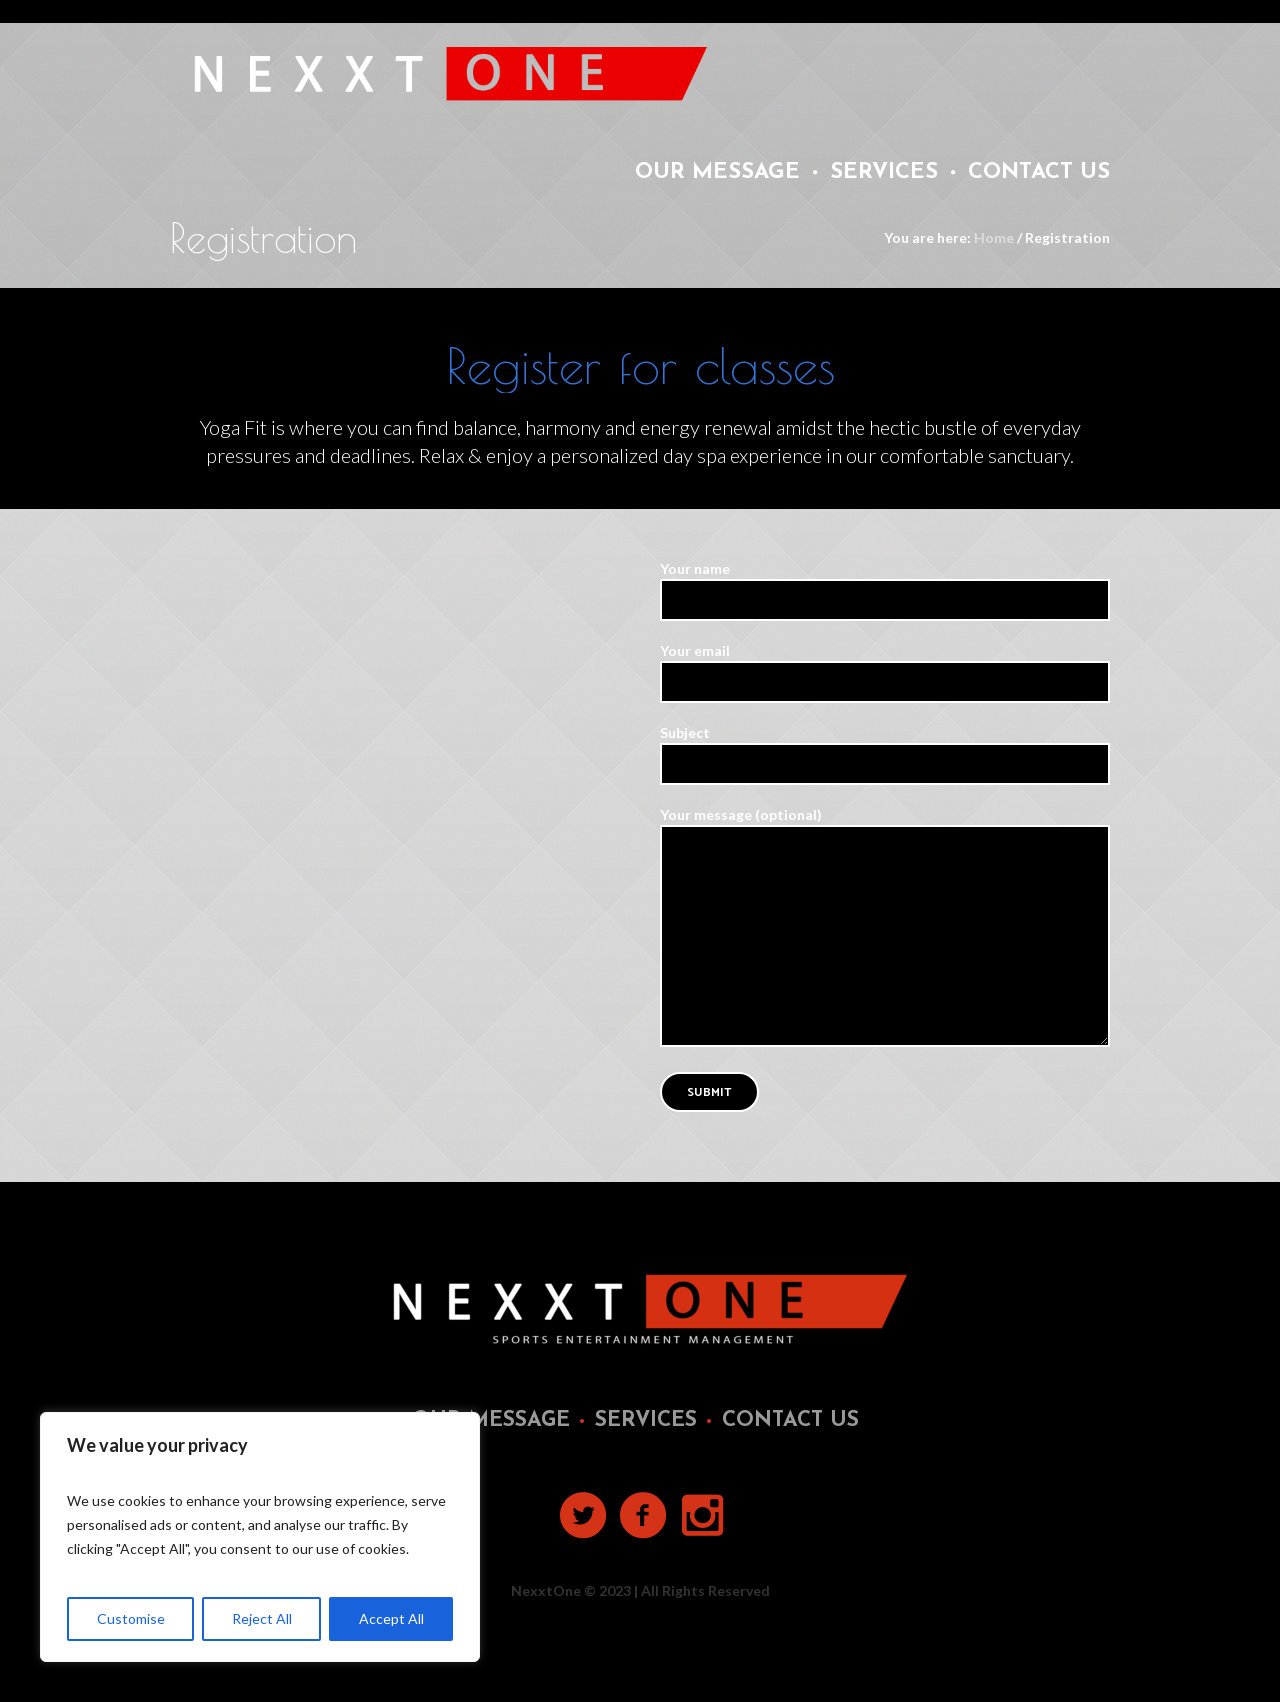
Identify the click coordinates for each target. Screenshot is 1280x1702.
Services (646, 1421)
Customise (131, 1618)
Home (994, 237)
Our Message (491, 1421)
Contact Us (790, 1421)
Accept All (391, 1618)
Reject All (262, 1618)
